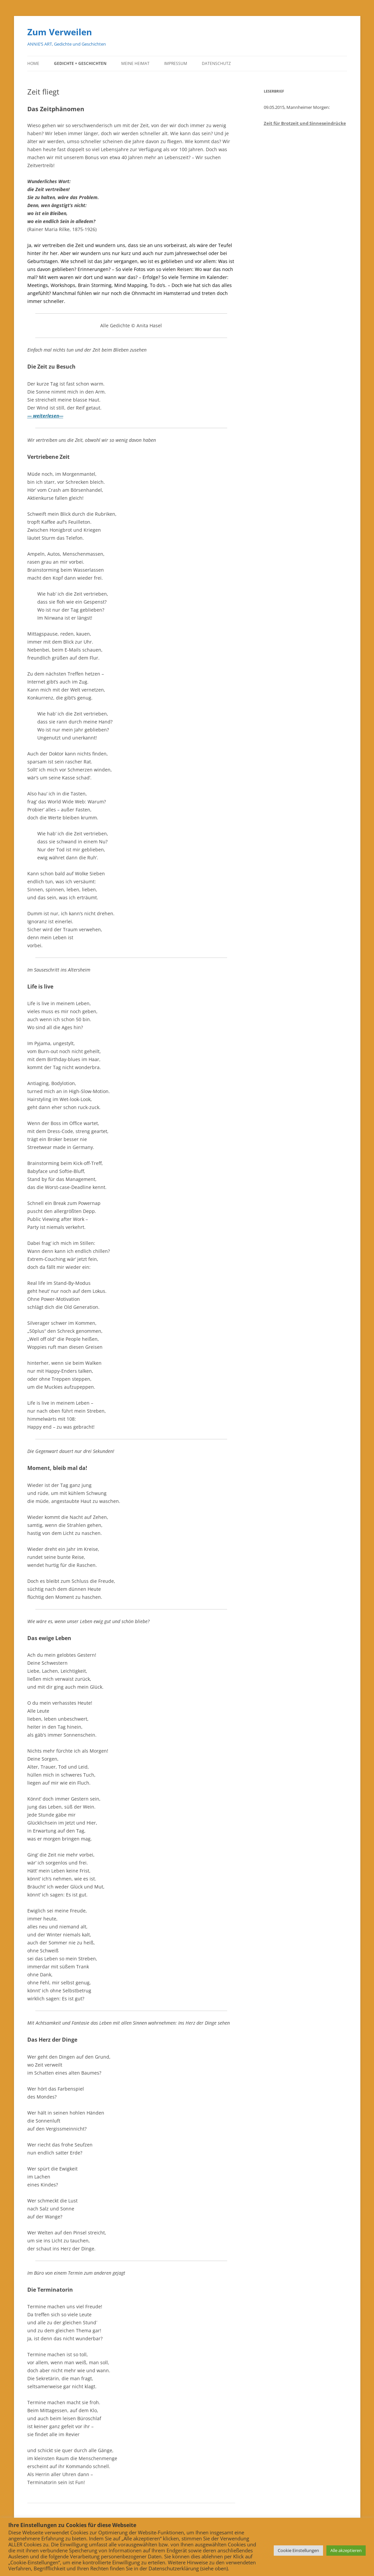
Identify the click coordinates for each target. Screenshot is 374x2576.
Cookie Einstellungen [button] (298, 2550)
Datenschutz (216, 63)
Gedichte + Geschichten (80, 63)
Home (33, 63)
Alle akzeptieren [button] (346, 2550)
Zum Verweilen (59, 32)
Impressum (175, 63)
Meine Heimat (135, 63)
